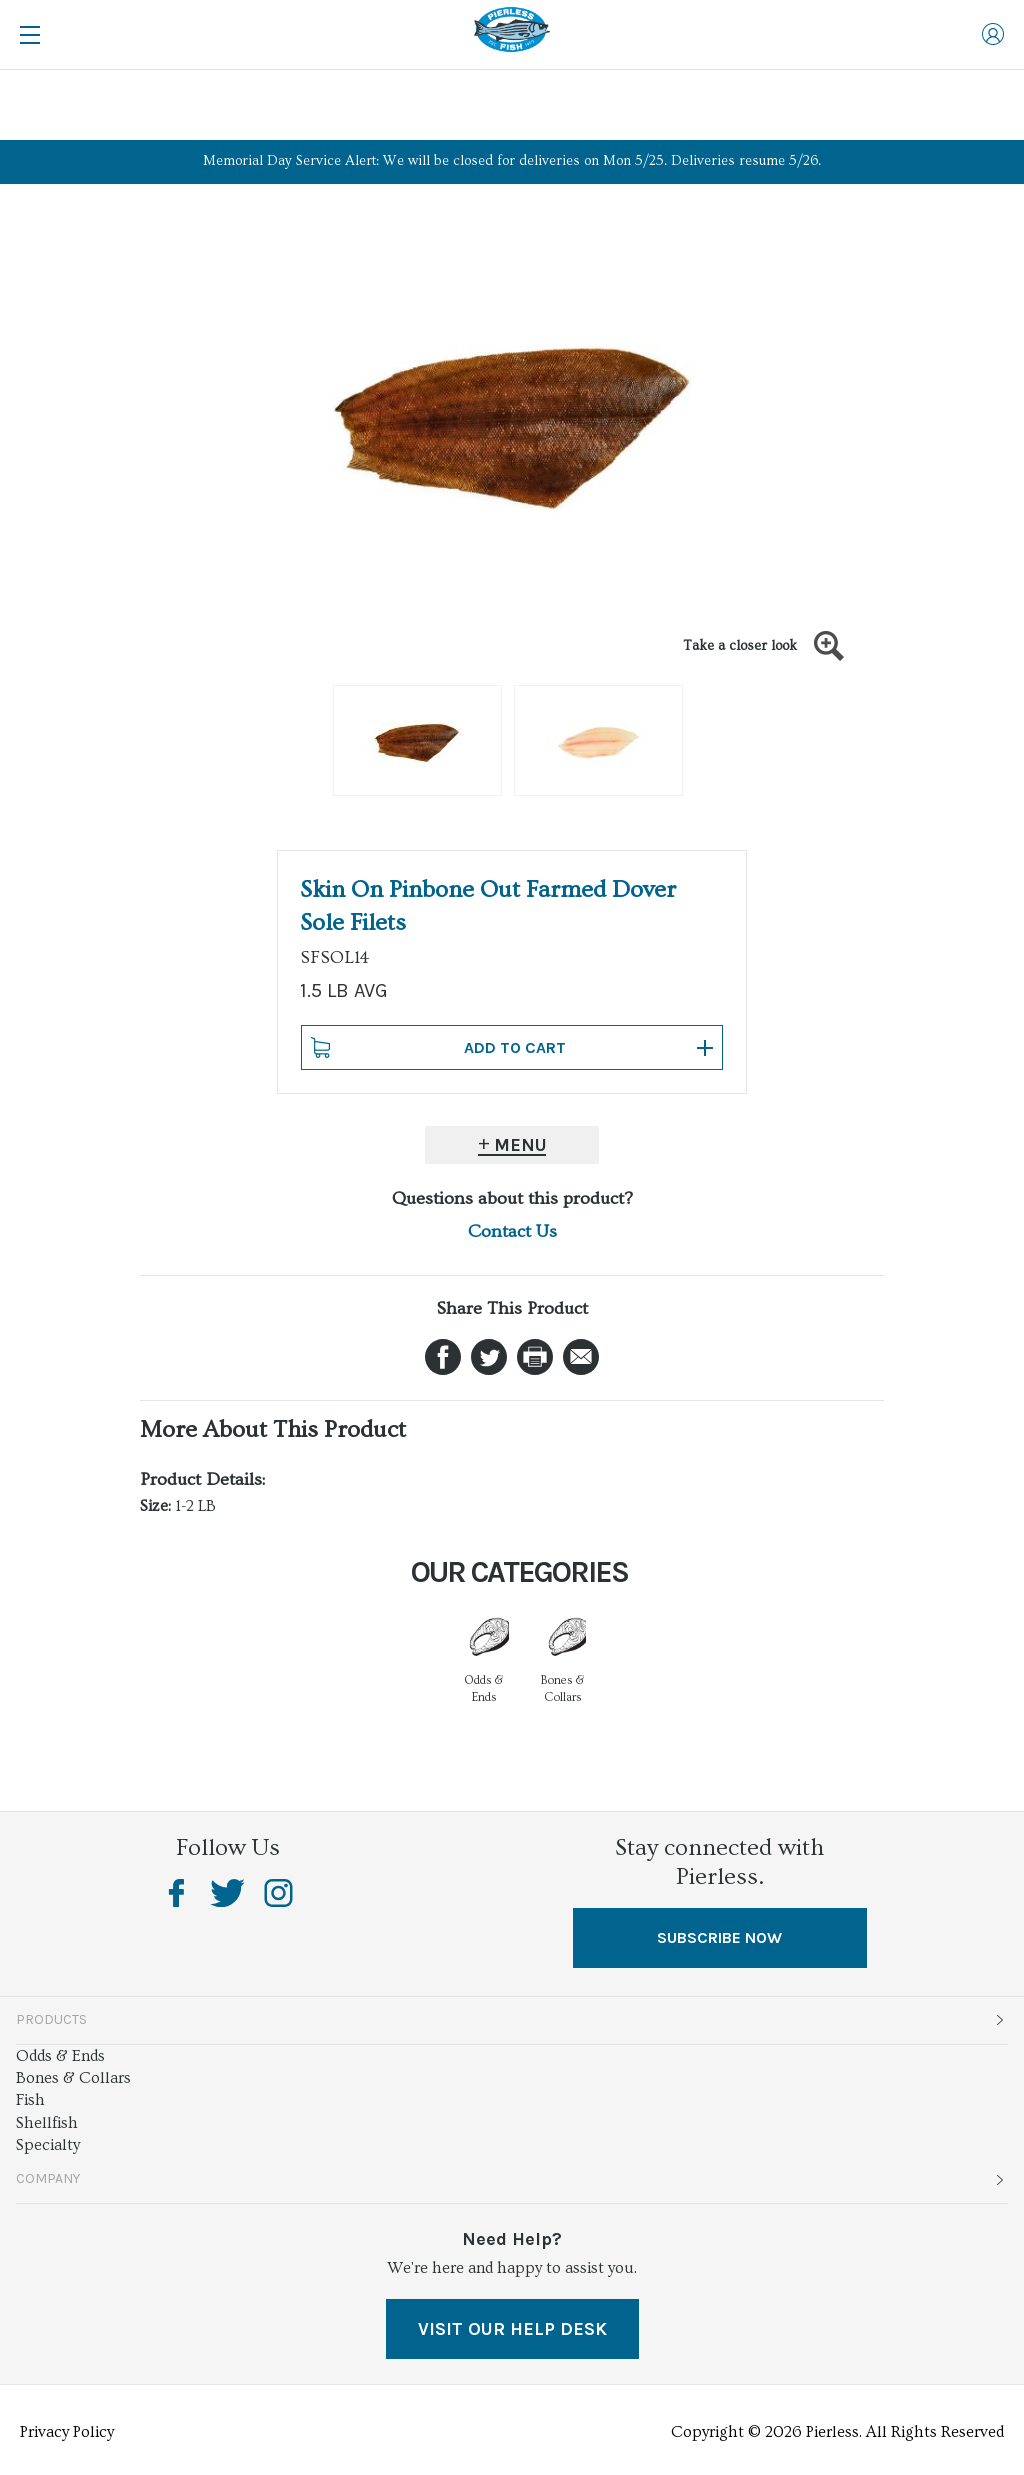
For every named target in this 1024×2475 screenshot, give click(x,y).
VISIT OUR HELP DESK (512, 2329)
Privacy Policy (67, 2432)
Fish (30, 2100)
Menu (520, 1145)
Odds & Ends (60, 2056)
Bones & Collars (73, 2078)
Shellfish (47, 2123)
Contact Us (512, 1231)
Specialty (48, 2145)
